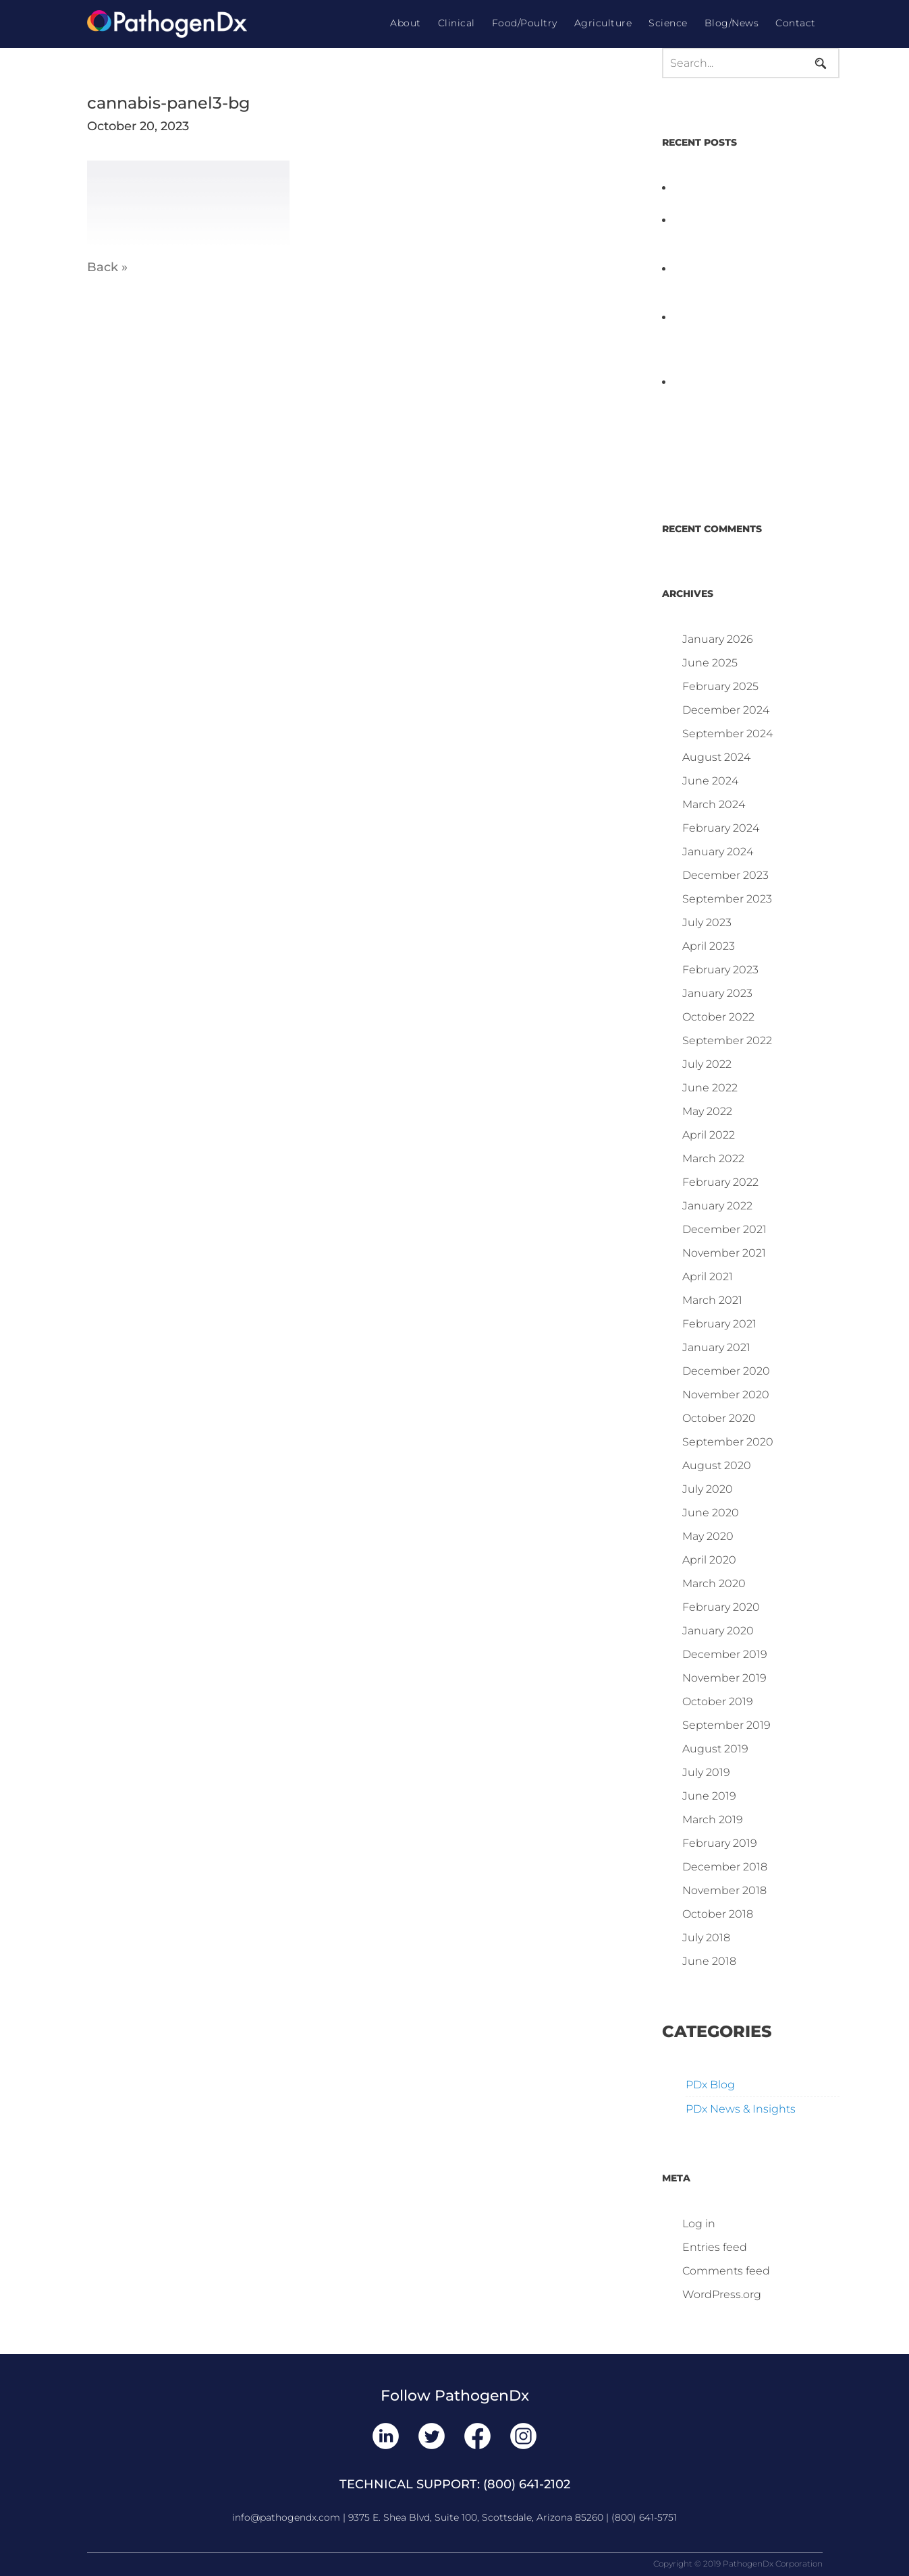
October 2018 (717, 1914)
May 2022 (707, 1111)
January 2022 (717, 1205)
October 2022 (718, 1016)
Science (668, 23)
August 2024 (716, 757)
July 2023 (707, 922)
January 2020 (718, 1630)
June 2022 (710, 1087)
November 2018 (724, 1890)
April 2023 (708, 946)
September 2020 (727, 1441)
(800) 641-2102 (526, 2484)
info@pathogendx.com (286, 2517)
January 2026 (717, 639)
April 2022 (708, 1134)
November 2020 (725, 1394)
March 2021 (712, 1300)
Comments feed (726, 2270)
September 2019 (726, 1725)
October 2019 (717, 1701)
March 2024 (713, 804)
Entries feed (714, 2247)
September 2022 (727, 1040)
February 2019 (719, 1843)
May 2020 (708, 1536)
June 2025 (710, 662)
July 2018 (706, 1937)
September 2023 (727, 898)
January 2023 (717, 993)
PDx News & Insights (741, 2108)
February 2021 (719, 1323)
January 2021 (716, 1347)
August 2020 (716, 1465)
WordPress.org (721, 2294)
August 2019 (715, 1748)
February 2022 (720, 1182)
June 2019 (709, 1796)
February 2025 (720, 686)
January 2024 (717, 851)
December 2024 (725, 710)
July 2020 (707, 1489)
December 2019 (724, 1654)
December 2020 (726, 1371)
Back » (107, 267)
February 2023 (720, 969)
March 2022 (713, 1158)
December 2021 (724, 1229)
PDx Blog (710, 2084)
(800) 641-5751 (644, 2517)
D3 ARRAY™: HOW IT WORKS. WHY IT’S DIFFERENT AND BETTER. (749, 285)
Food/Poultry (524, 23)
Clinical (456, 23)
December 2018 (724, 1866)
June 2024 (710, 780)
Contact (795, 23)
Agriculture (603, 23)
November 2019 (724, 1677)
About (405, 23)
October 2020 (719, 1418)
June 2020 (710, 1512)
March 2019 (712, 1819)
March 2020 (714, 1583)
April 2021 (707, 1276)
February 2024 (720, 828)
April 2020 (709, 1559)
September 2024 (727, 733)
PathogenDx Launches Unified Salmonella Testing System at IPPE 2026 (733, 236)
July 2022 (707, 1064)
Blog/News (732, 23)
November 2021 (724, 1253)
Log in (698, 2223)
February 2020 (721, 1607)
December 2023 (725, 875)
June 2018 (709, 1961)
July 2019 (706, 1772)
